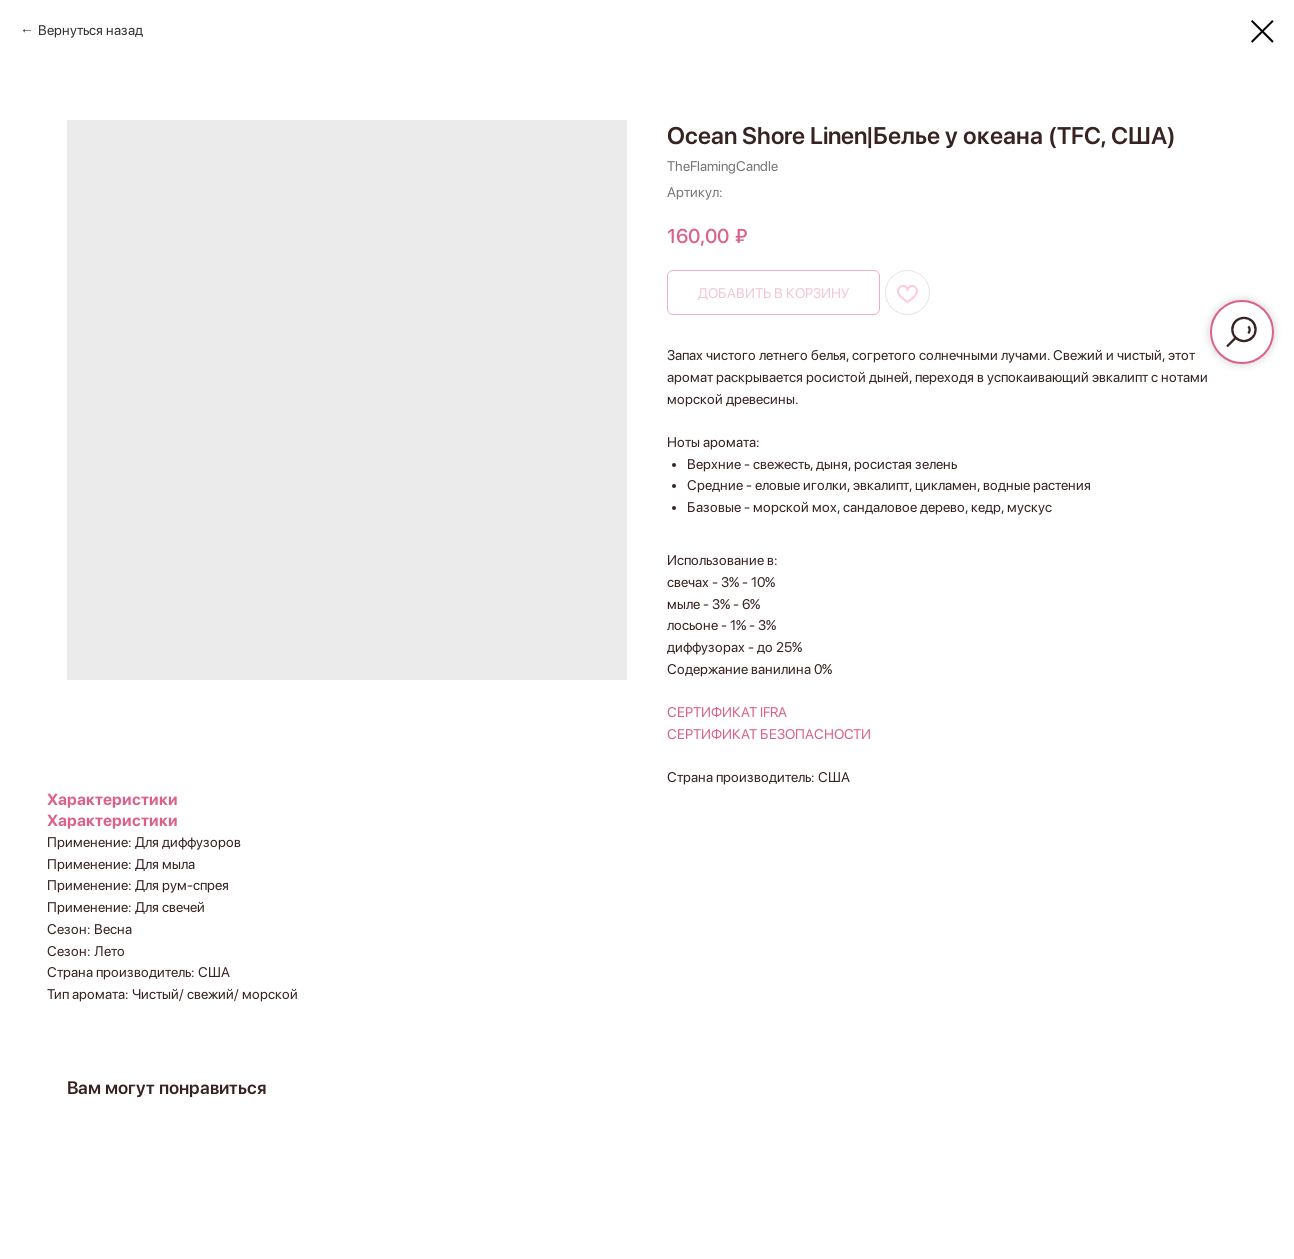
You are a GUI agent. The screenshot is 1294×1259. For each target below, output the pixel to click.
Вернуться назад (90, 30)
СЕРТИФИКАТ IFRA (727, 712)
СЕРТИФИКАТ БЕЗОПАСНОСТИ (769, 734)
